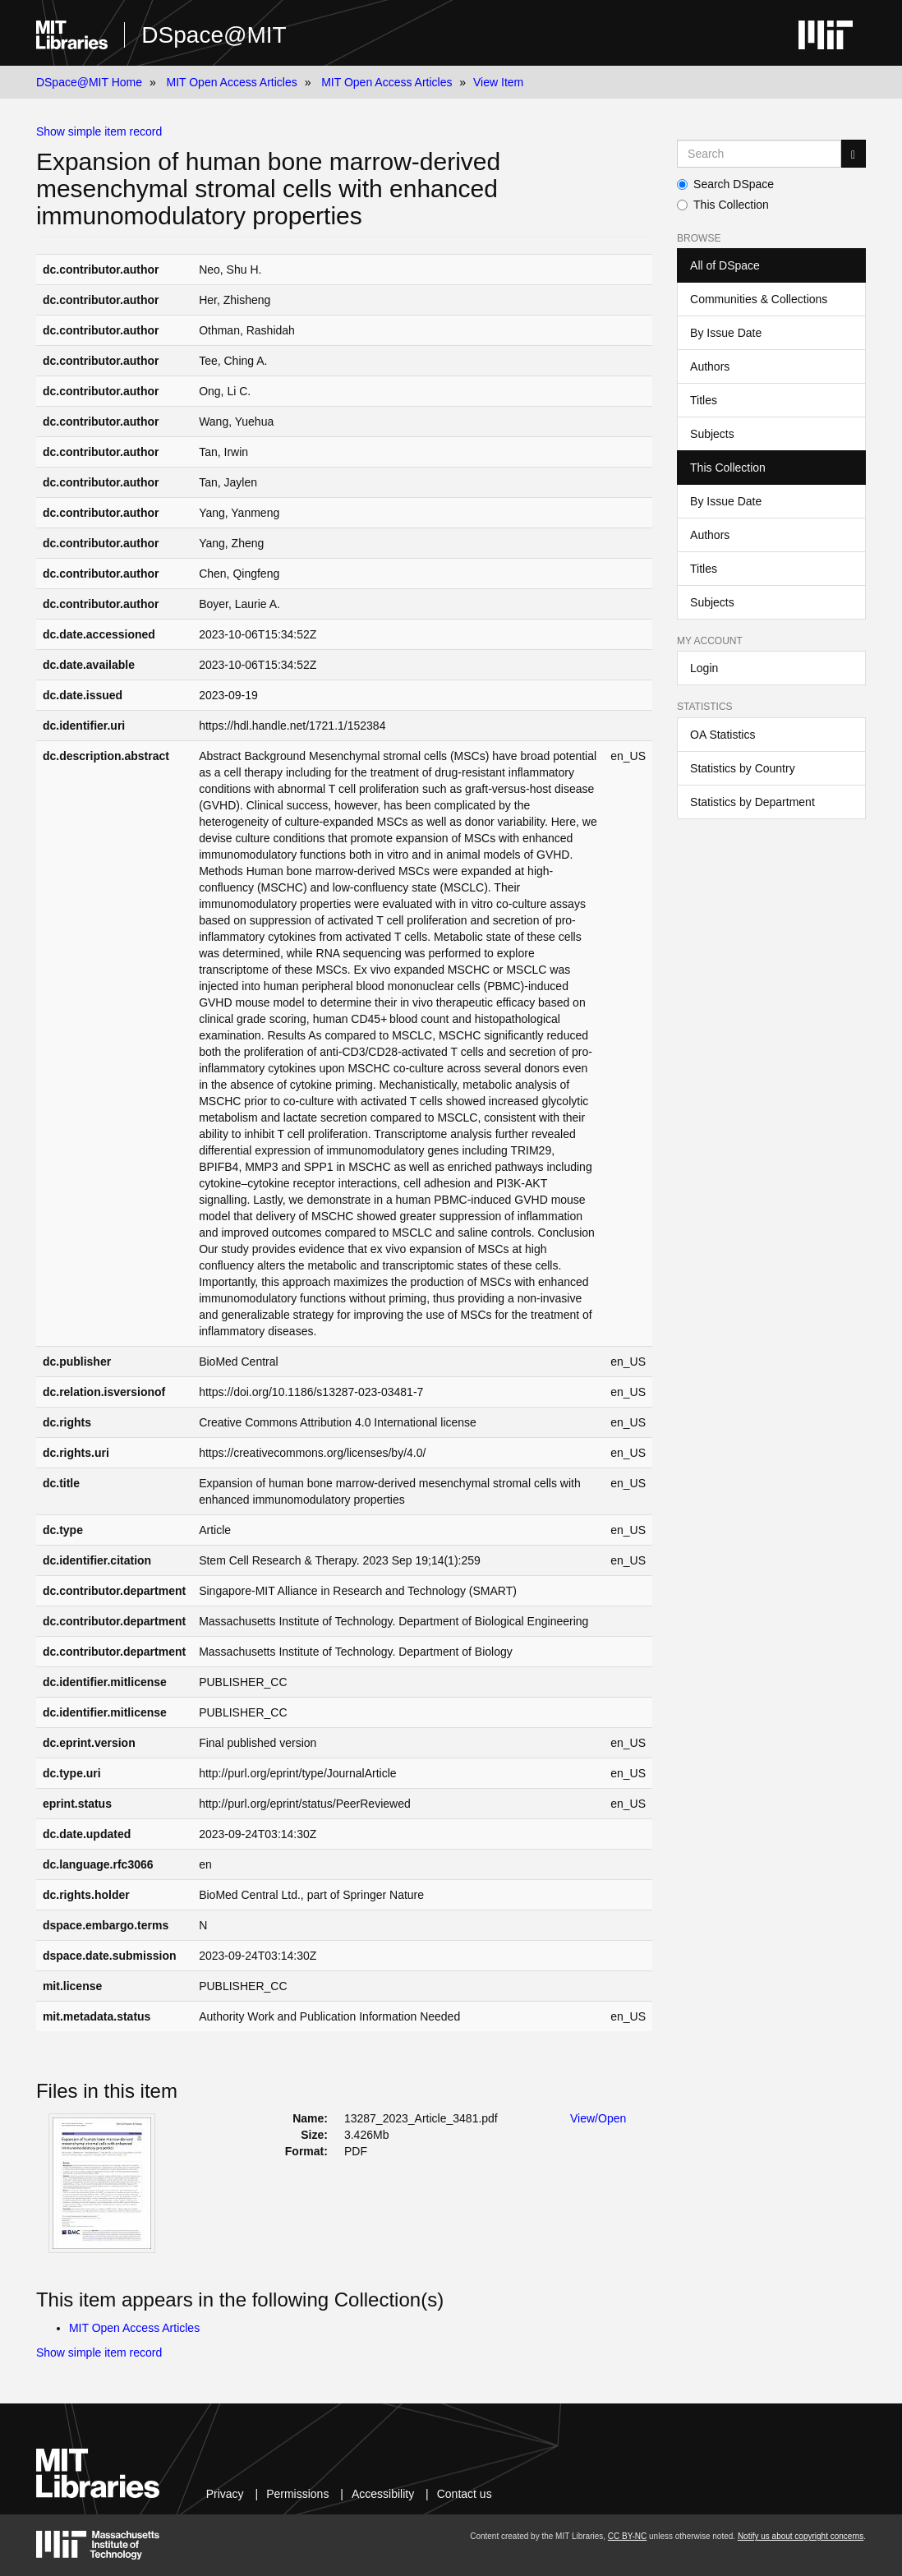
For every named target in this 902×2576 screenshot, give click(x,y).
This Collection (723, 204)
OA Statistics (722, 734)
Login (704, 668)
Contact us (464, 2493)
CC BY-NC (627, 2536)
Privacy (225, 2493)
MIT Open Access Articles (231, 82)
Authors (709, 366)
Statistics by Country (742, 768)
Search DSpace (725, 184)
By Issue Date (726, 332)
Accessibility (383, 2493)
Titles (703, 400)
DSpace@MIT (213, 35)
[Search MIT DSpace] (759, 154)
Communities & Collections (758, 299)
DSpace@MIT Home (89, 82)
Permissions (297, 2493)
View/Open (598, 2118)
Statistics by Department (752, 802)
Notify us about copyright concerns (800, 2536)
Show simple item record (99, 131)
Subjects (712, 433)
